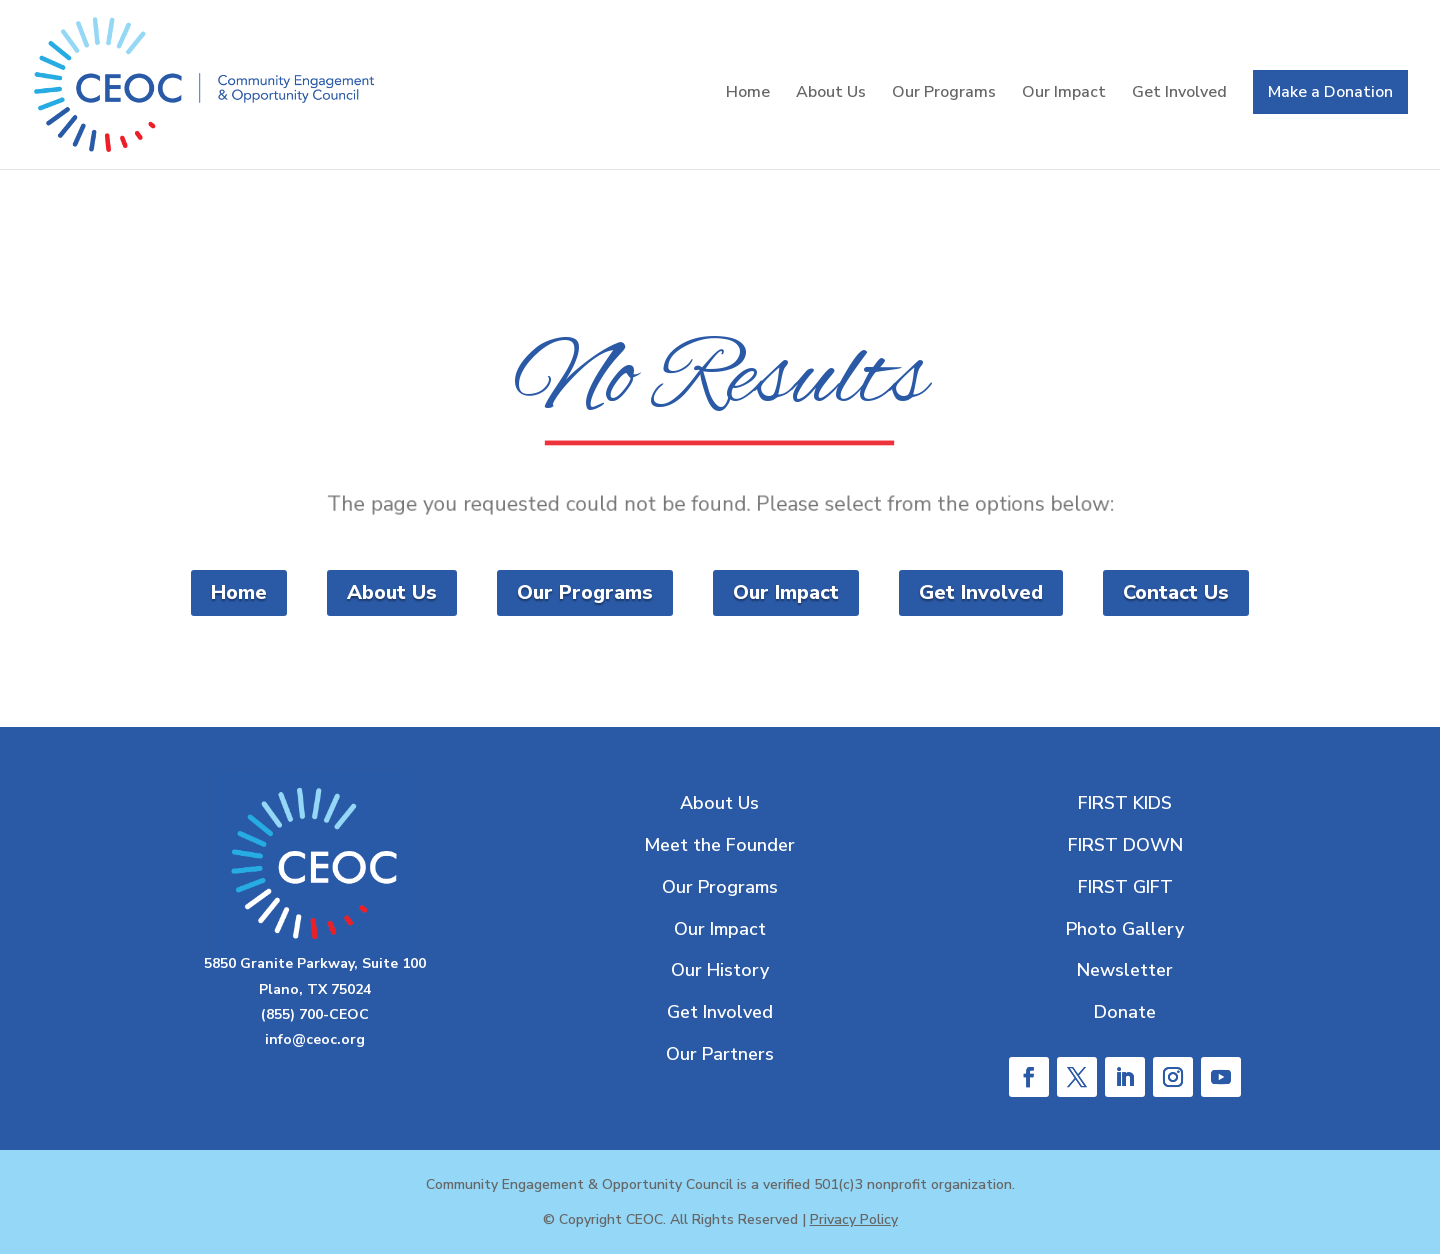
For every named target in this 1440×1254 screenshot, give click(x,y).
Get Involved (1179, 94)
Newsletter (1125, 970)
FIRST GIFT (1125, 887)
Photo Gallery (1125, 929)
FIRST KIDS (1125, 803)
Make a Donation (1330, 92)
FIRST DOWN (1125, 845)
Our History (720, 970)
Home (748, 94)
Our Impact (1064, 94)
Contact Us (1176, 592)
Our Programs (944, 94)
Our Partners (720, 1054)
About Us (831, 94)
